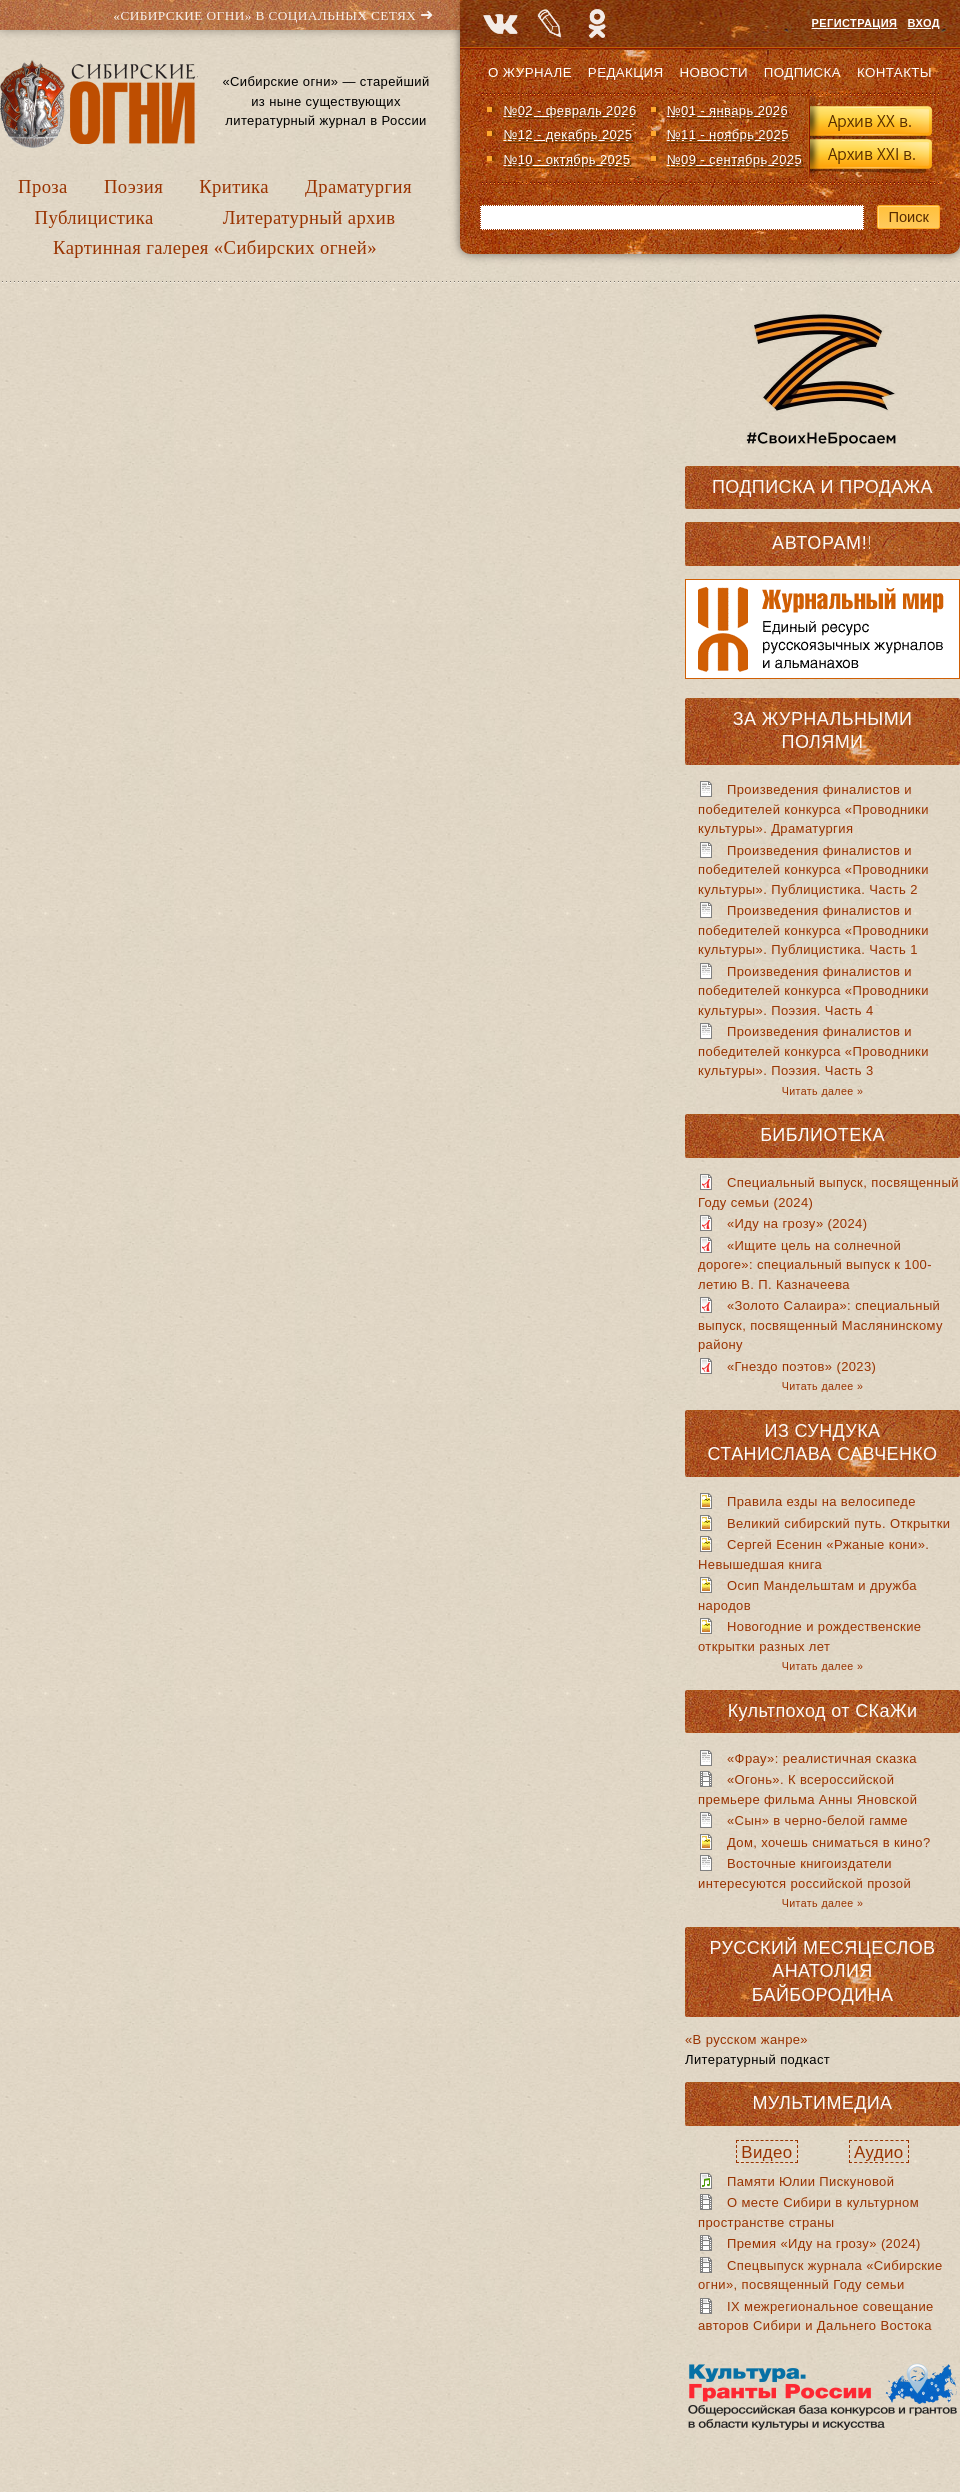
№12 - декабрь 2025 (567, 134)
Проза (43, 186)
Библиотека (822, 1135)
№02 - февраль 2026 (569, 110)
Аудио (879, 2152)
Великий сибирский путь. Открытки (838, 1523)
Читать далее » (822, 1091)
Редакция (626, 72)
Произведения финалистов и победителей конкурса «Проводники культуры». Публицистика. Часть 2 (813, 870)
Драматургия (358, 186)
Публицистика (94, 217)
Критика (234, 186)
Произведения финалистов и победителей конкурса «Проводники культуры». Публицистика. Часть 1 (813, 930)
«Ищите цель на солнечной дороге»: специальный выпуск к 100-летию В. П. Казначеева (815, 1265)
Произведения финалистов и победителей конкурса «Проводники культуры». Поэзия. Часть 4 (813, 991)
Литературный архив (309, 217)
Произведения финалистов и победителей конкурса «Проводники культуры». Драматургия (813, 809)
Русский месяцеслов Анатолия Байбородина (823, 1971)
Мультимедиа (822, 2103)
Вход (924, 23)
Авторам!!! (825, 543)
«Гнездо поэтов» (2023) (801, 1366)
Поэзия (133, 186)
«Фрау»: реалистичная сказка (822, 1758)
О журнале (530, 72)
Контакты (894, 72)
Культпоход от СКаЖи (823, 1711)
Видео (766, 2152)
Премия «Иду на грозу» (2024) (824, 2243)
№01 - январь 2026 (727, 110)
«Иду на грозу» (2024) (797, 1223)
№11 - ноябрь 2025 (728, 134)
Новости (713, 72)
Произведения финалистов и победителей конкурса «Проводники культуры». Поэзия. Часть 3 (813, 1051)
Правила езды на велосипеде (821, 1501)
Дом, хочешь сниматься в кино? (829, 1842)
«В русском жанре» (746, 2039)
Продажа (886, 487)
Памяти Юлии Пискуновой (810, 2181)
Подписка (802, 72)
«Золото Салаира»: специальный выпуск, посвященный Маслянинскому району (820, 1325)
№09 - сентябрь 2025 (734, 159)
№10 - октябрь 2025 (566, 159)
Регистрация (855, 23)
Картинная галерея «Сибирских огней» (215, 247)
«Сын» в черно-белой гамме (817, 1820)
